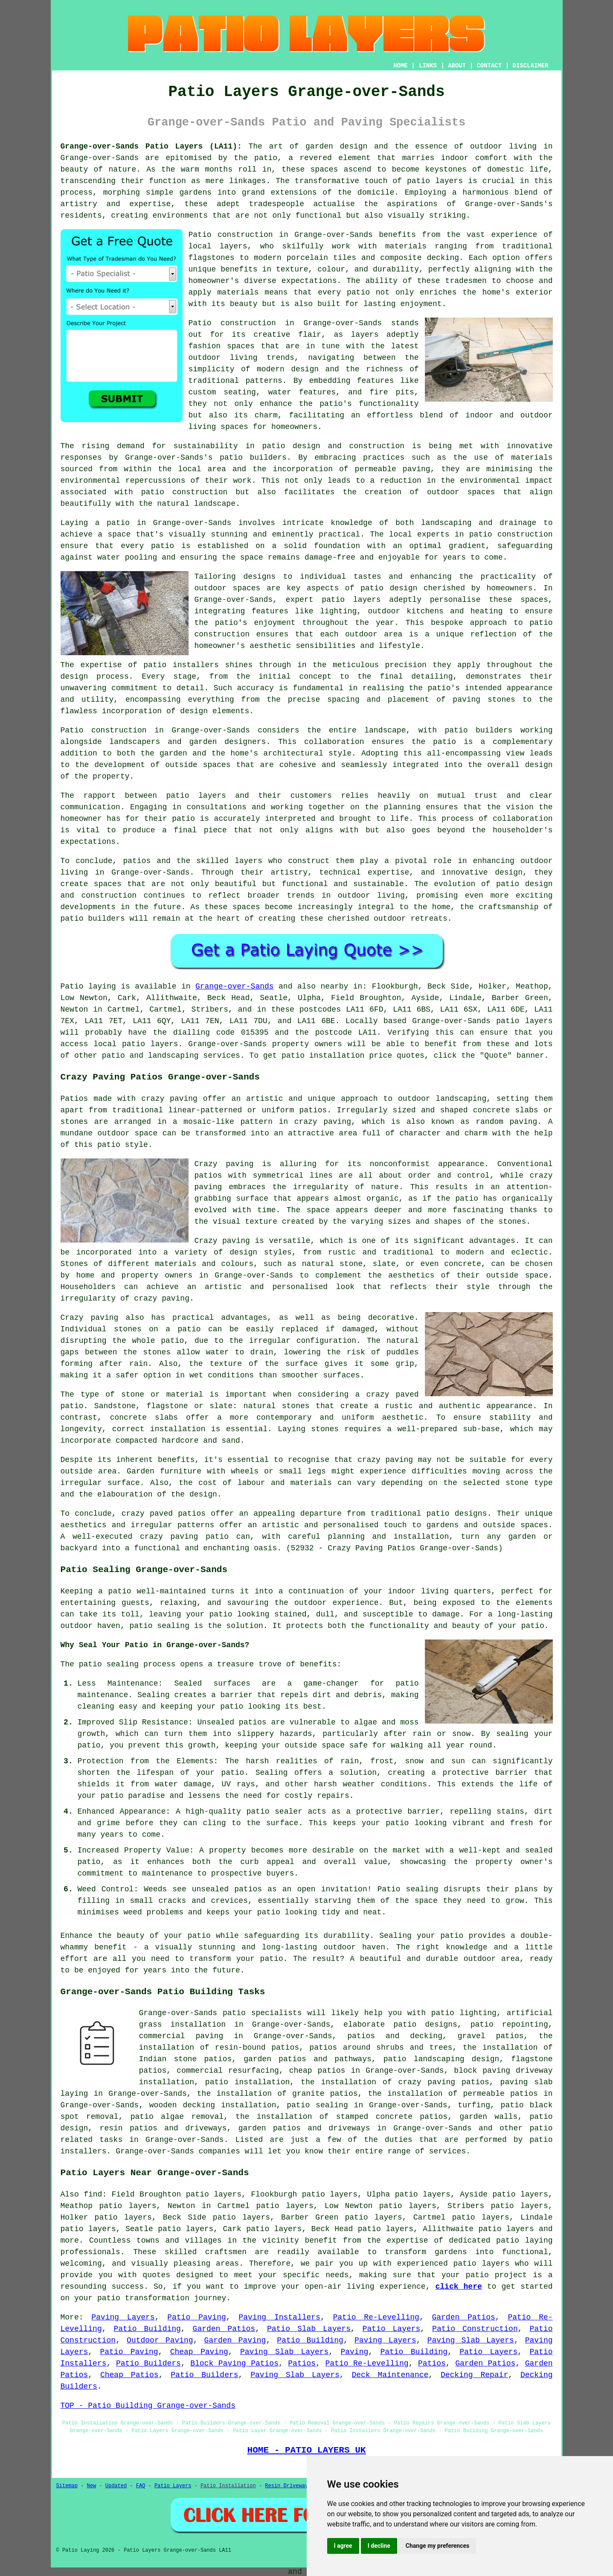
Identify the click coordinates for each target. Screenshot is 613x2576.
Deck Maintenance (390, 2375)
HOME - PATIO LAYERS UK (306, 2450)
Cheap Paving (199, 2352)
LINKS (428, 65)
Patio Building (146, 2329)
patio (162, 546)
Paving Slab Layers (470, 2340)
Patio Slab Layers (309, 2329)
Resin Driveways (288, 2486)
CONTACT (489, 65)
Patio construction (232, 323)
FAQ (140, 2486)
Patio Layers (392, 2329)
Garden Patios (463, 2317)
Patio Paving (196, 2317)
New (91, 2486)
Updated (116, 2486)
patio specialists (262, 2013)
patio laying (524, 2240)
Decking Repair (474, 2375)
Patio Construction (475, 2329)
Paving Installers (279, 2317)
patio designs (457, 1513)
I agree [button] (343, 2545)
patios (137, 861)
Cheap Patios (129, 2375)
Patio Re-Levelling (376, 2317)
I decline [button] (379, 2545)
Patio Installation (228, 2486)
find (93, 2194)
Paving (354, 2352)
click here (459, 2286)
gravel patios (491, 2036)
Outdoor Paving (160, 2340)
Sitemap (67, 2486)
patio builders (253, 457)
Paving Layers (122, 2317)
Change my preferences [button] (437, 2545)
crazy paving (161, 1298)
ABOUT (457, 65)
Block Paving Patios (234, 2363)
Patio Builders (148, 2363)
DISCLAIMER (530, 65)
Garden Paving (235, 2340)
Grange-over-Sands (234, 986)
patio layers (435, 181)
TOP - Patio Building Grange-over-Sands (148, 2405)
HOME (400, 65)
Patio (72, 986)
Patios (302, 2363)
